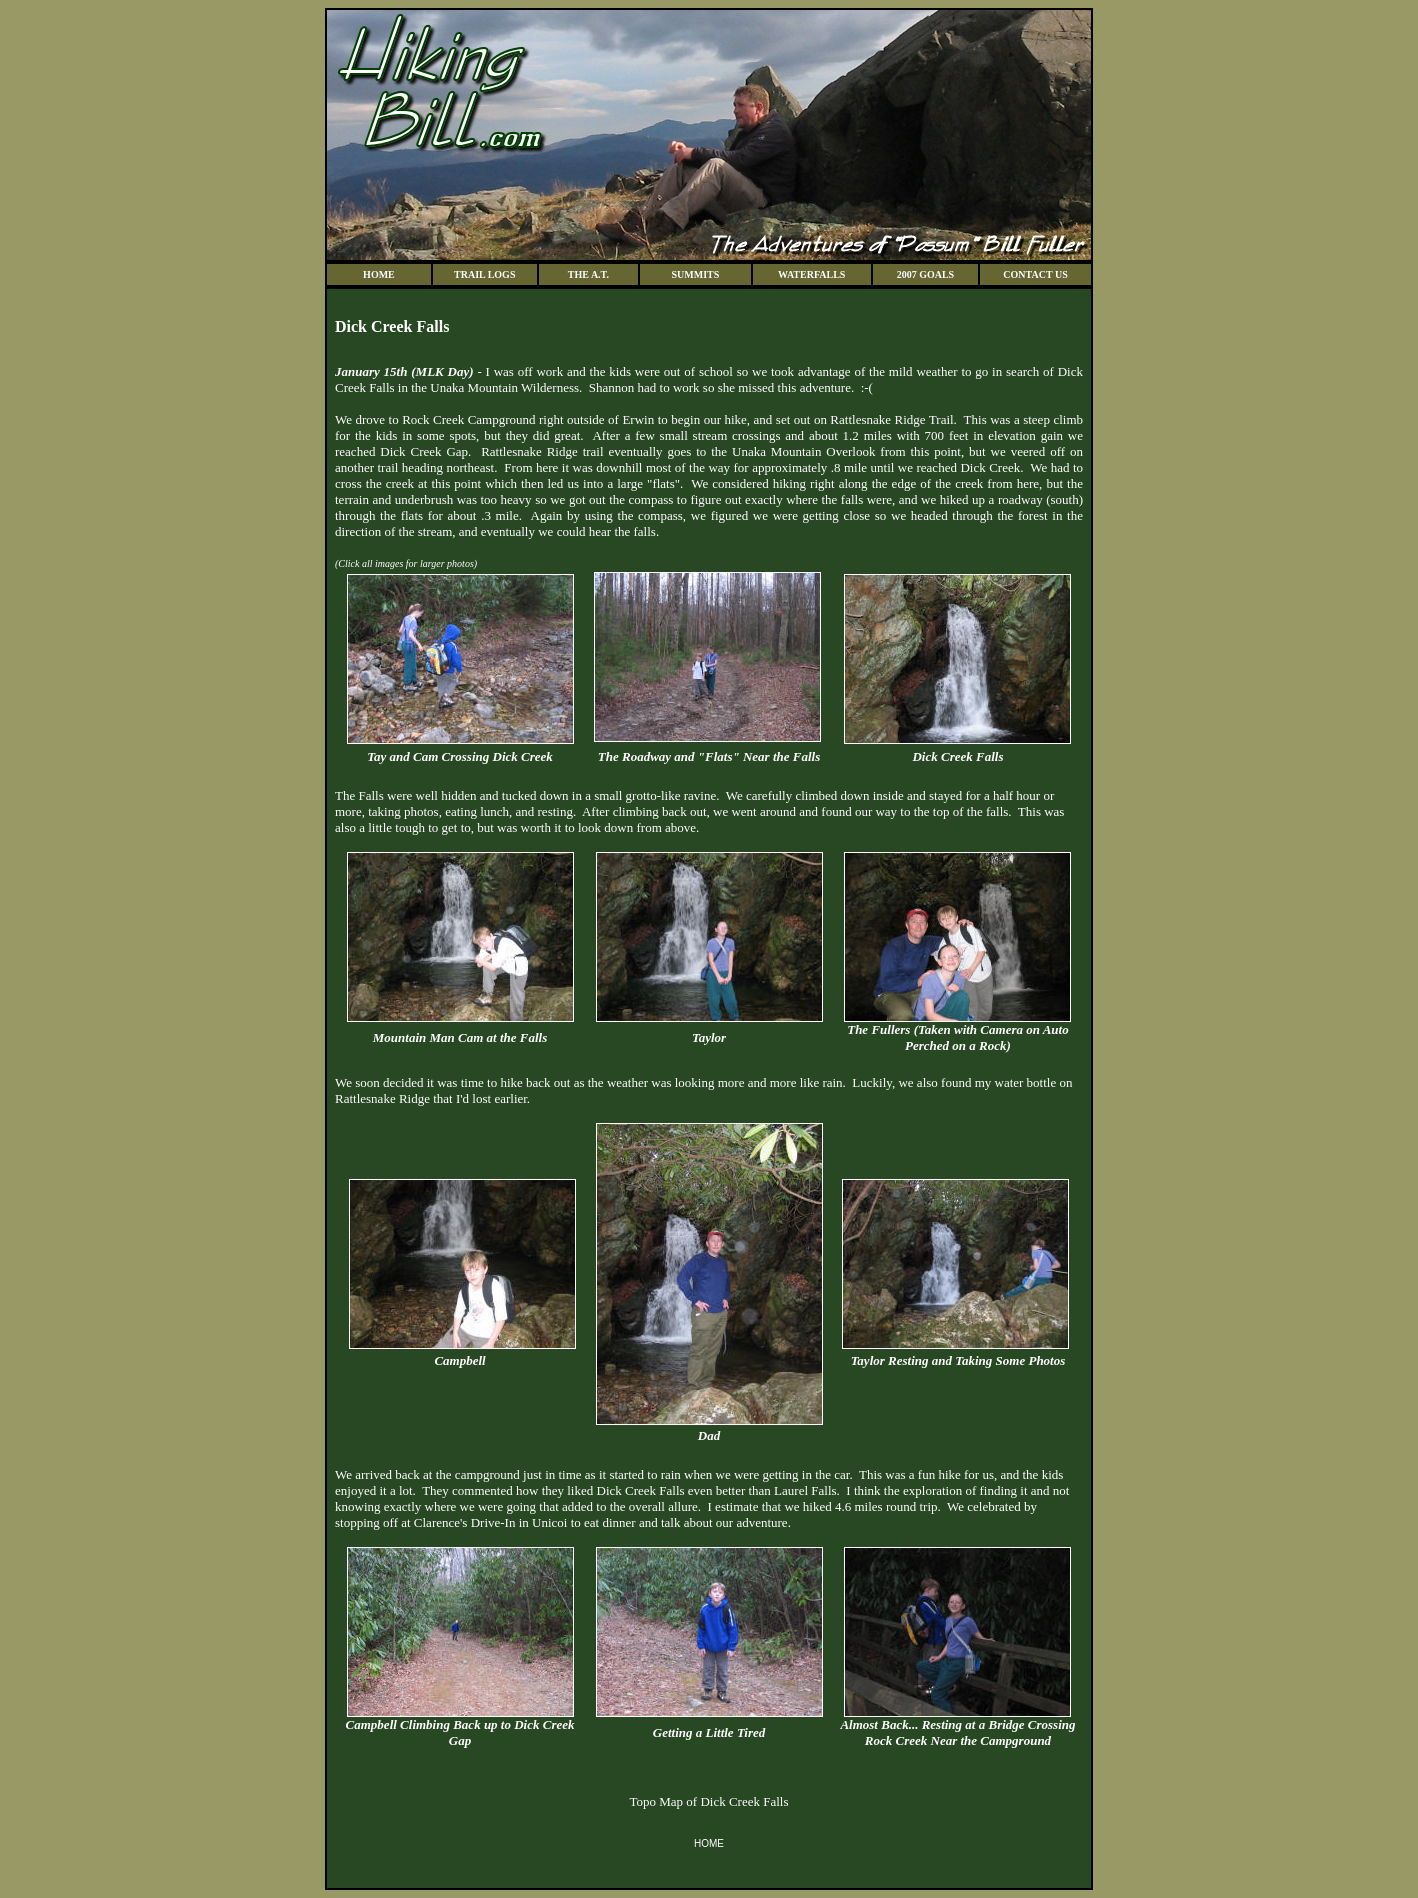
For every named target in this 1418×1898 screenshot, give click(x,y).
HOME (379, 274)
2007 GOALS (926, 274)
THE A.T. (588, 274)
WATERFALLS (811, 274)
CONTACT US (1035, 274)
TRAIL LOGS (484, 274)
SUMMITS (696, 274)
